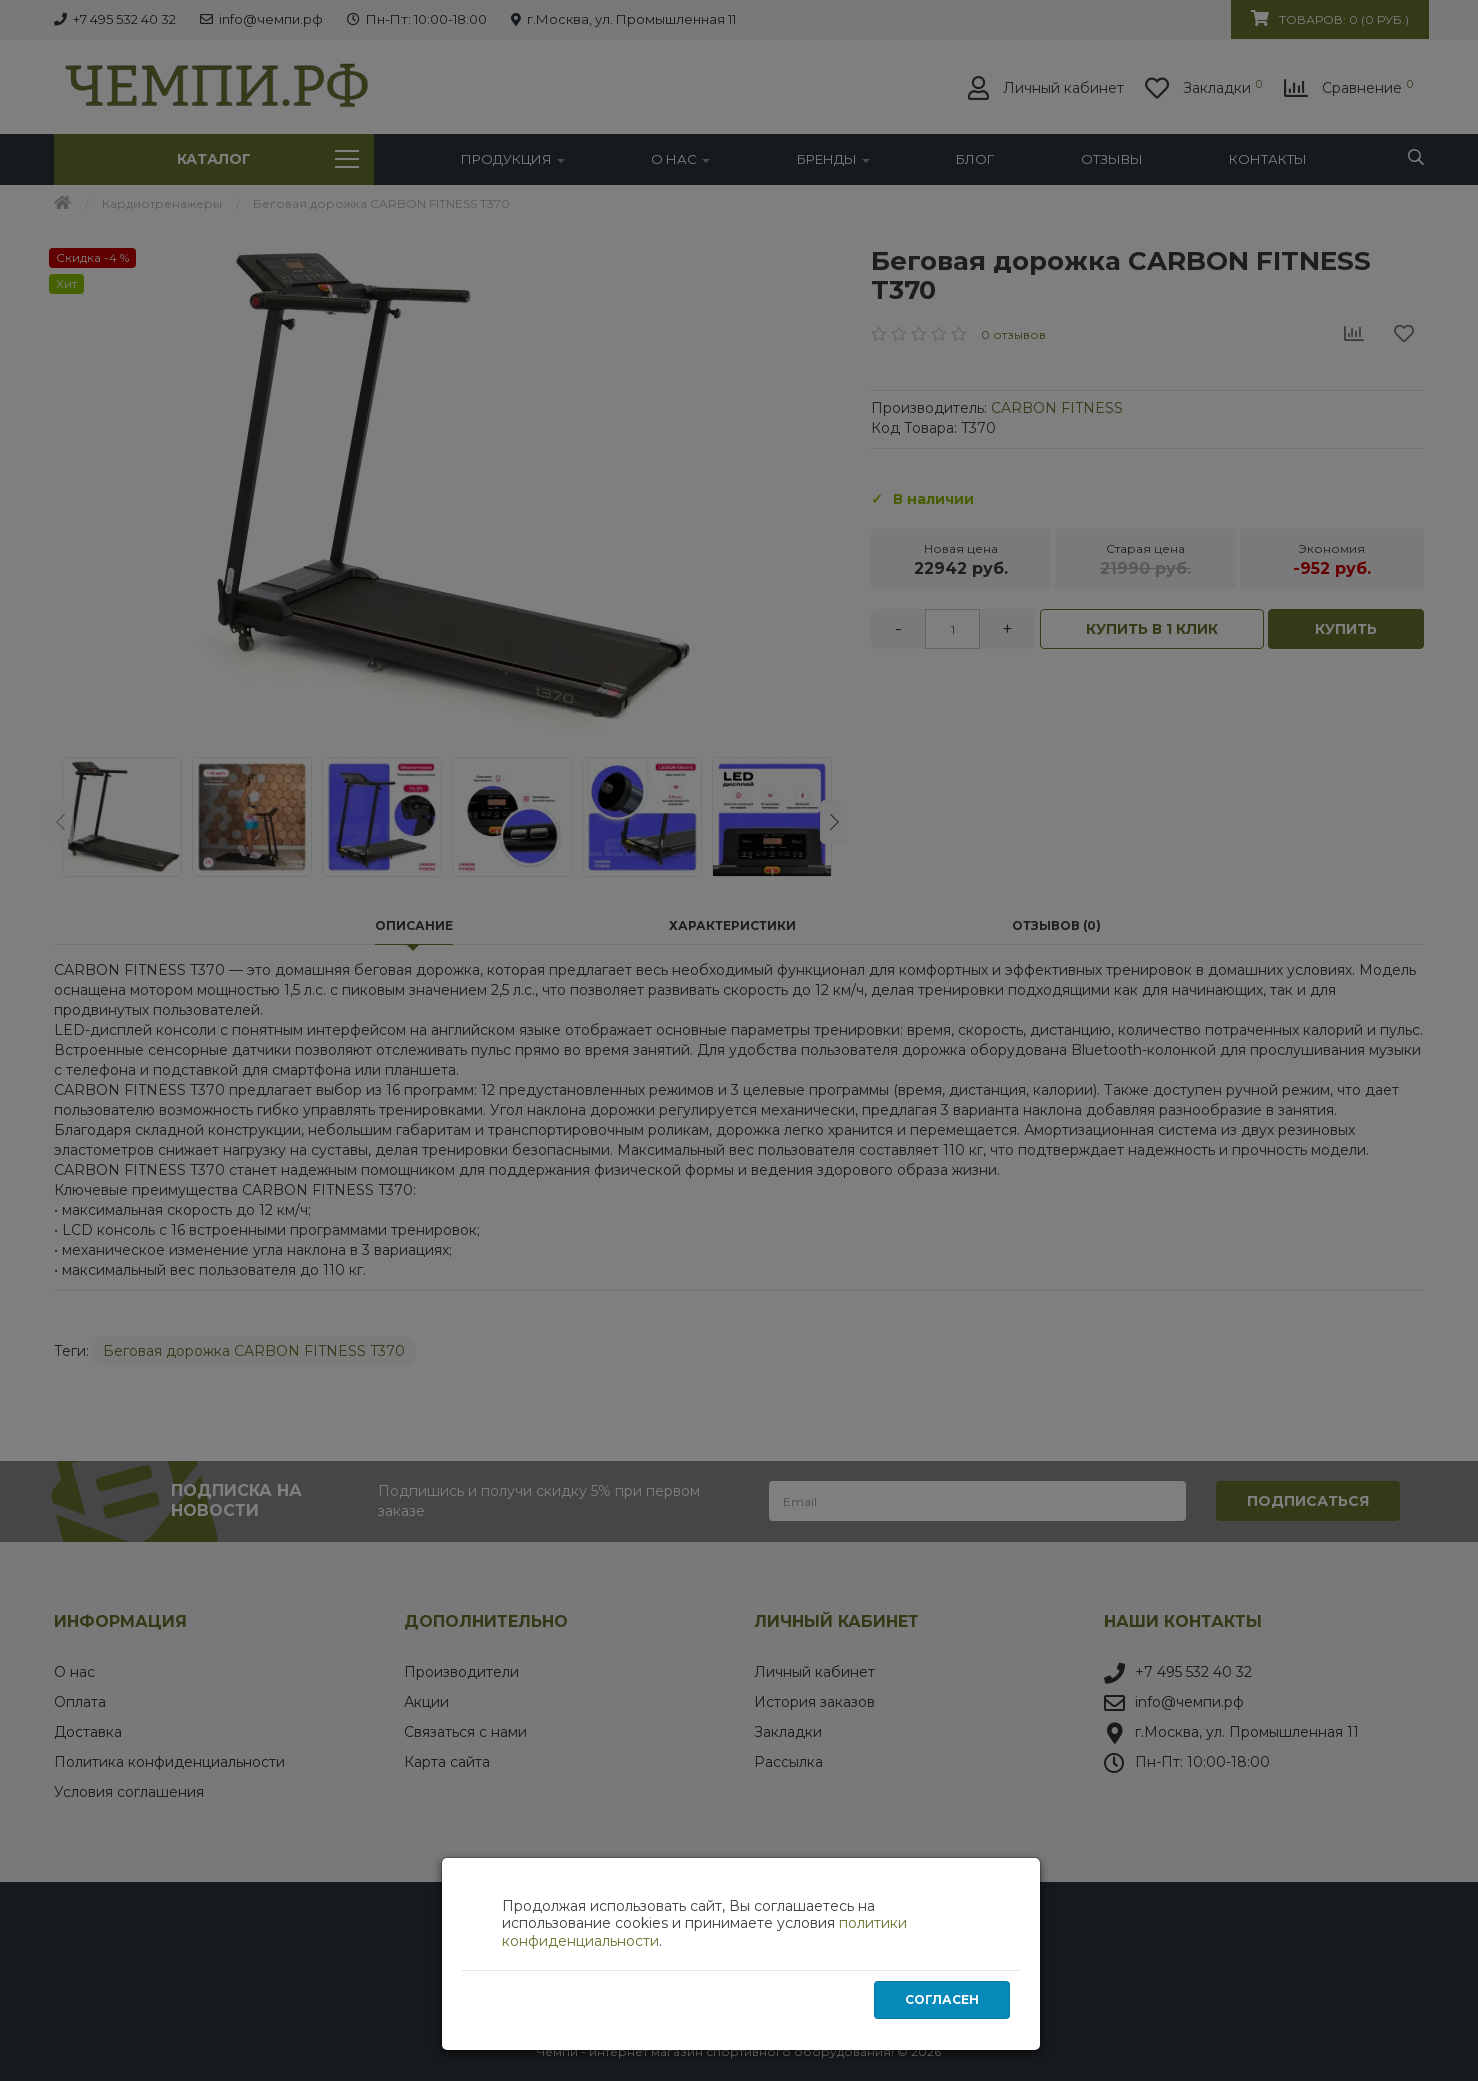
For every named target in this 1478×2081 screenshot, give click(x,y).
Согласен (942, 2000)
